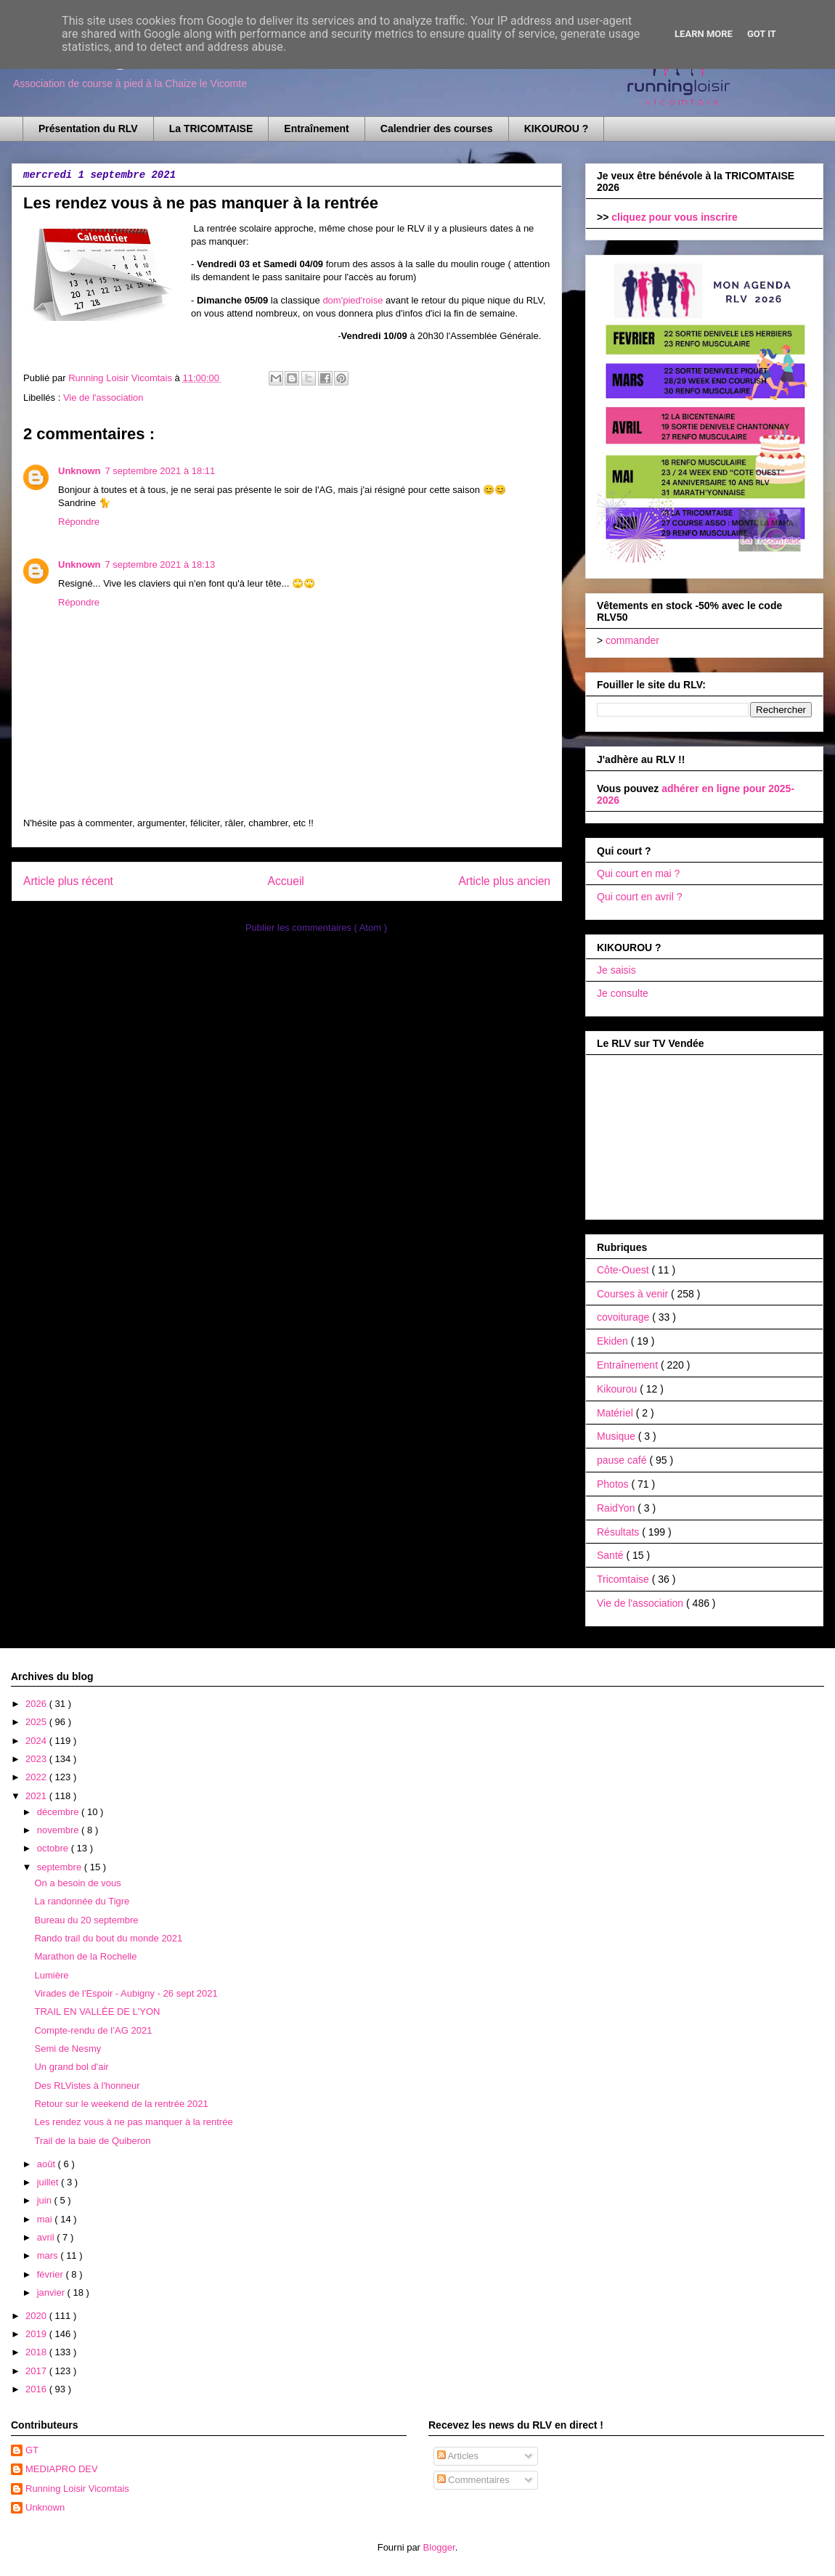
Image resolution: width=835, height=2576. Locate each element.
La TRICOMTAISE (211, 128)
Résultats (619, 1532)
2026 (37, 1703)
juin (45, 2200)
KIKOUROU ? (556, 128)
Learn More (704, 33)
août (47, 2164)
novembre (59, 1830)
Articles (458, 2455)
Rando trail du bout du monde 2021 (108, 1938)
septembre (60, 1867)
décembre (59, 1811)
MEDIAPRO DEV (61, 2468)
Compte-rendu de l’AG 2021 (93, 2030)
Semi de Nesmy (67, 2048)
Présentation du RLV (88, 128)
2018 (37, 2352)
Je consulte (622, 993)
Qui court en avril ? (640, 896)
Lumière (51, 1975)
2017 (37, 2370)
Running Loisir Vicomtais (77, 2488)
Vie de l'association (103, 397)
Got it (761, 33)
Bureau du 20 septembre (86, 1920)
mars (49, 2255)
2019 (37, 2333)
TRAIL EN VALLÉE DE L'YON (97, 2011)
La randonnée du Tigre (81, 1901)
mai (46, 2219)
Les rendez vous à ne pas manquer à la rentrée (133, 2121)
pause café (623, 1460)
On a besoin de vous (77, 1883)
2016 (37, 2389)
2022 (37, 1777)
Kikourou (618, 1389)
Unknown (79, 470)
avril (47, 2237)
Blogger (439, 2547)
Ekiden (614, 1341)
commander (632, 640)
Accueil (286, 881)
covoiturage (624, 1317)
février (51, 2274)
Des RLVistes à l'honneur (86, 2085)
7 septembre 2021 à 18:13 (160, 564)
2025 (37, 1721)
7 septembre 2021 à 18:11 (160, 470)
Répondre (78, 521)
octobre (54, 1848)
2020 (37, 2315)
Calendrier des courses (436, 128)
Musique (617, 1436)
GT (31, 2450)
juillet (49, 2182)
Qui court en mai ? (638, 873)
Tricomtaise (624, 1579)
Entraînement (316, 128)
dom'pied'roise (352, 300)
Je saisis (616, 970)
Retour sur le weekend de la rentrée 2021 (121, 2103)
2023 (37, 1758)
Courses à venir (634, 1294)
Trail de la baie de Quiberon (92, 2140)
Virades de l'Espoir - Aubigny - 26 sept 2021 (125, 1993)
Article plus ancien (504, 881)
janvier (52, 2292)
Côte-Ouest (624, 1270)
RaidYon (617, 1508)
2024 (37, 1740)
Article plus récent (68, 881)
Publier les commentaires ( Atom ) (316, 927)
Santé (611, 1555)
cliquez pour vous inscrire (674, 217)
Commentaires (473, 2479)
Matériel (616, 1413)
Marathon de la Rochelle (85, 1956)
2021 (37, 1795)
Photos (614, 1484)
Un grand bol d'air (71, 2066)
